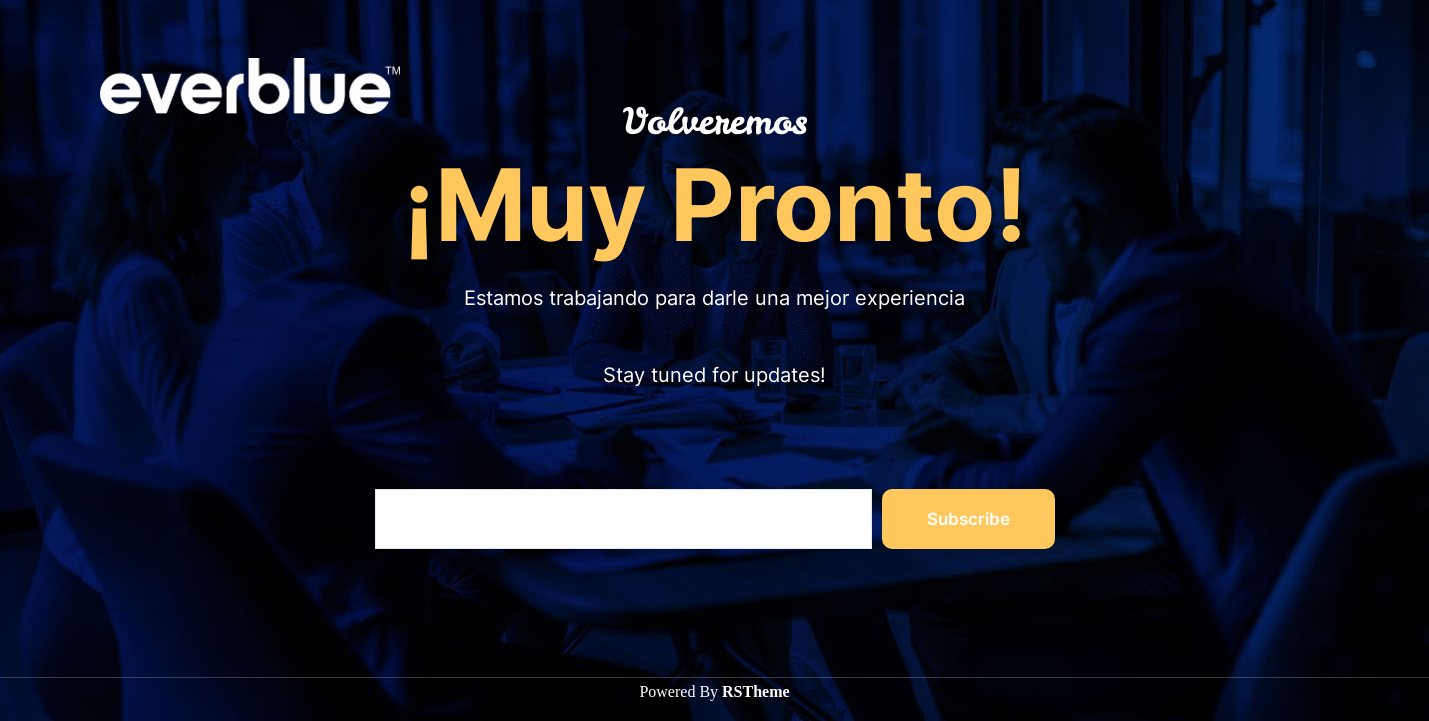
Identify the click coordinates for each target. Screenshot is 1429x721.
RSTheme (756, 691)
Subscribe (968, 519)
